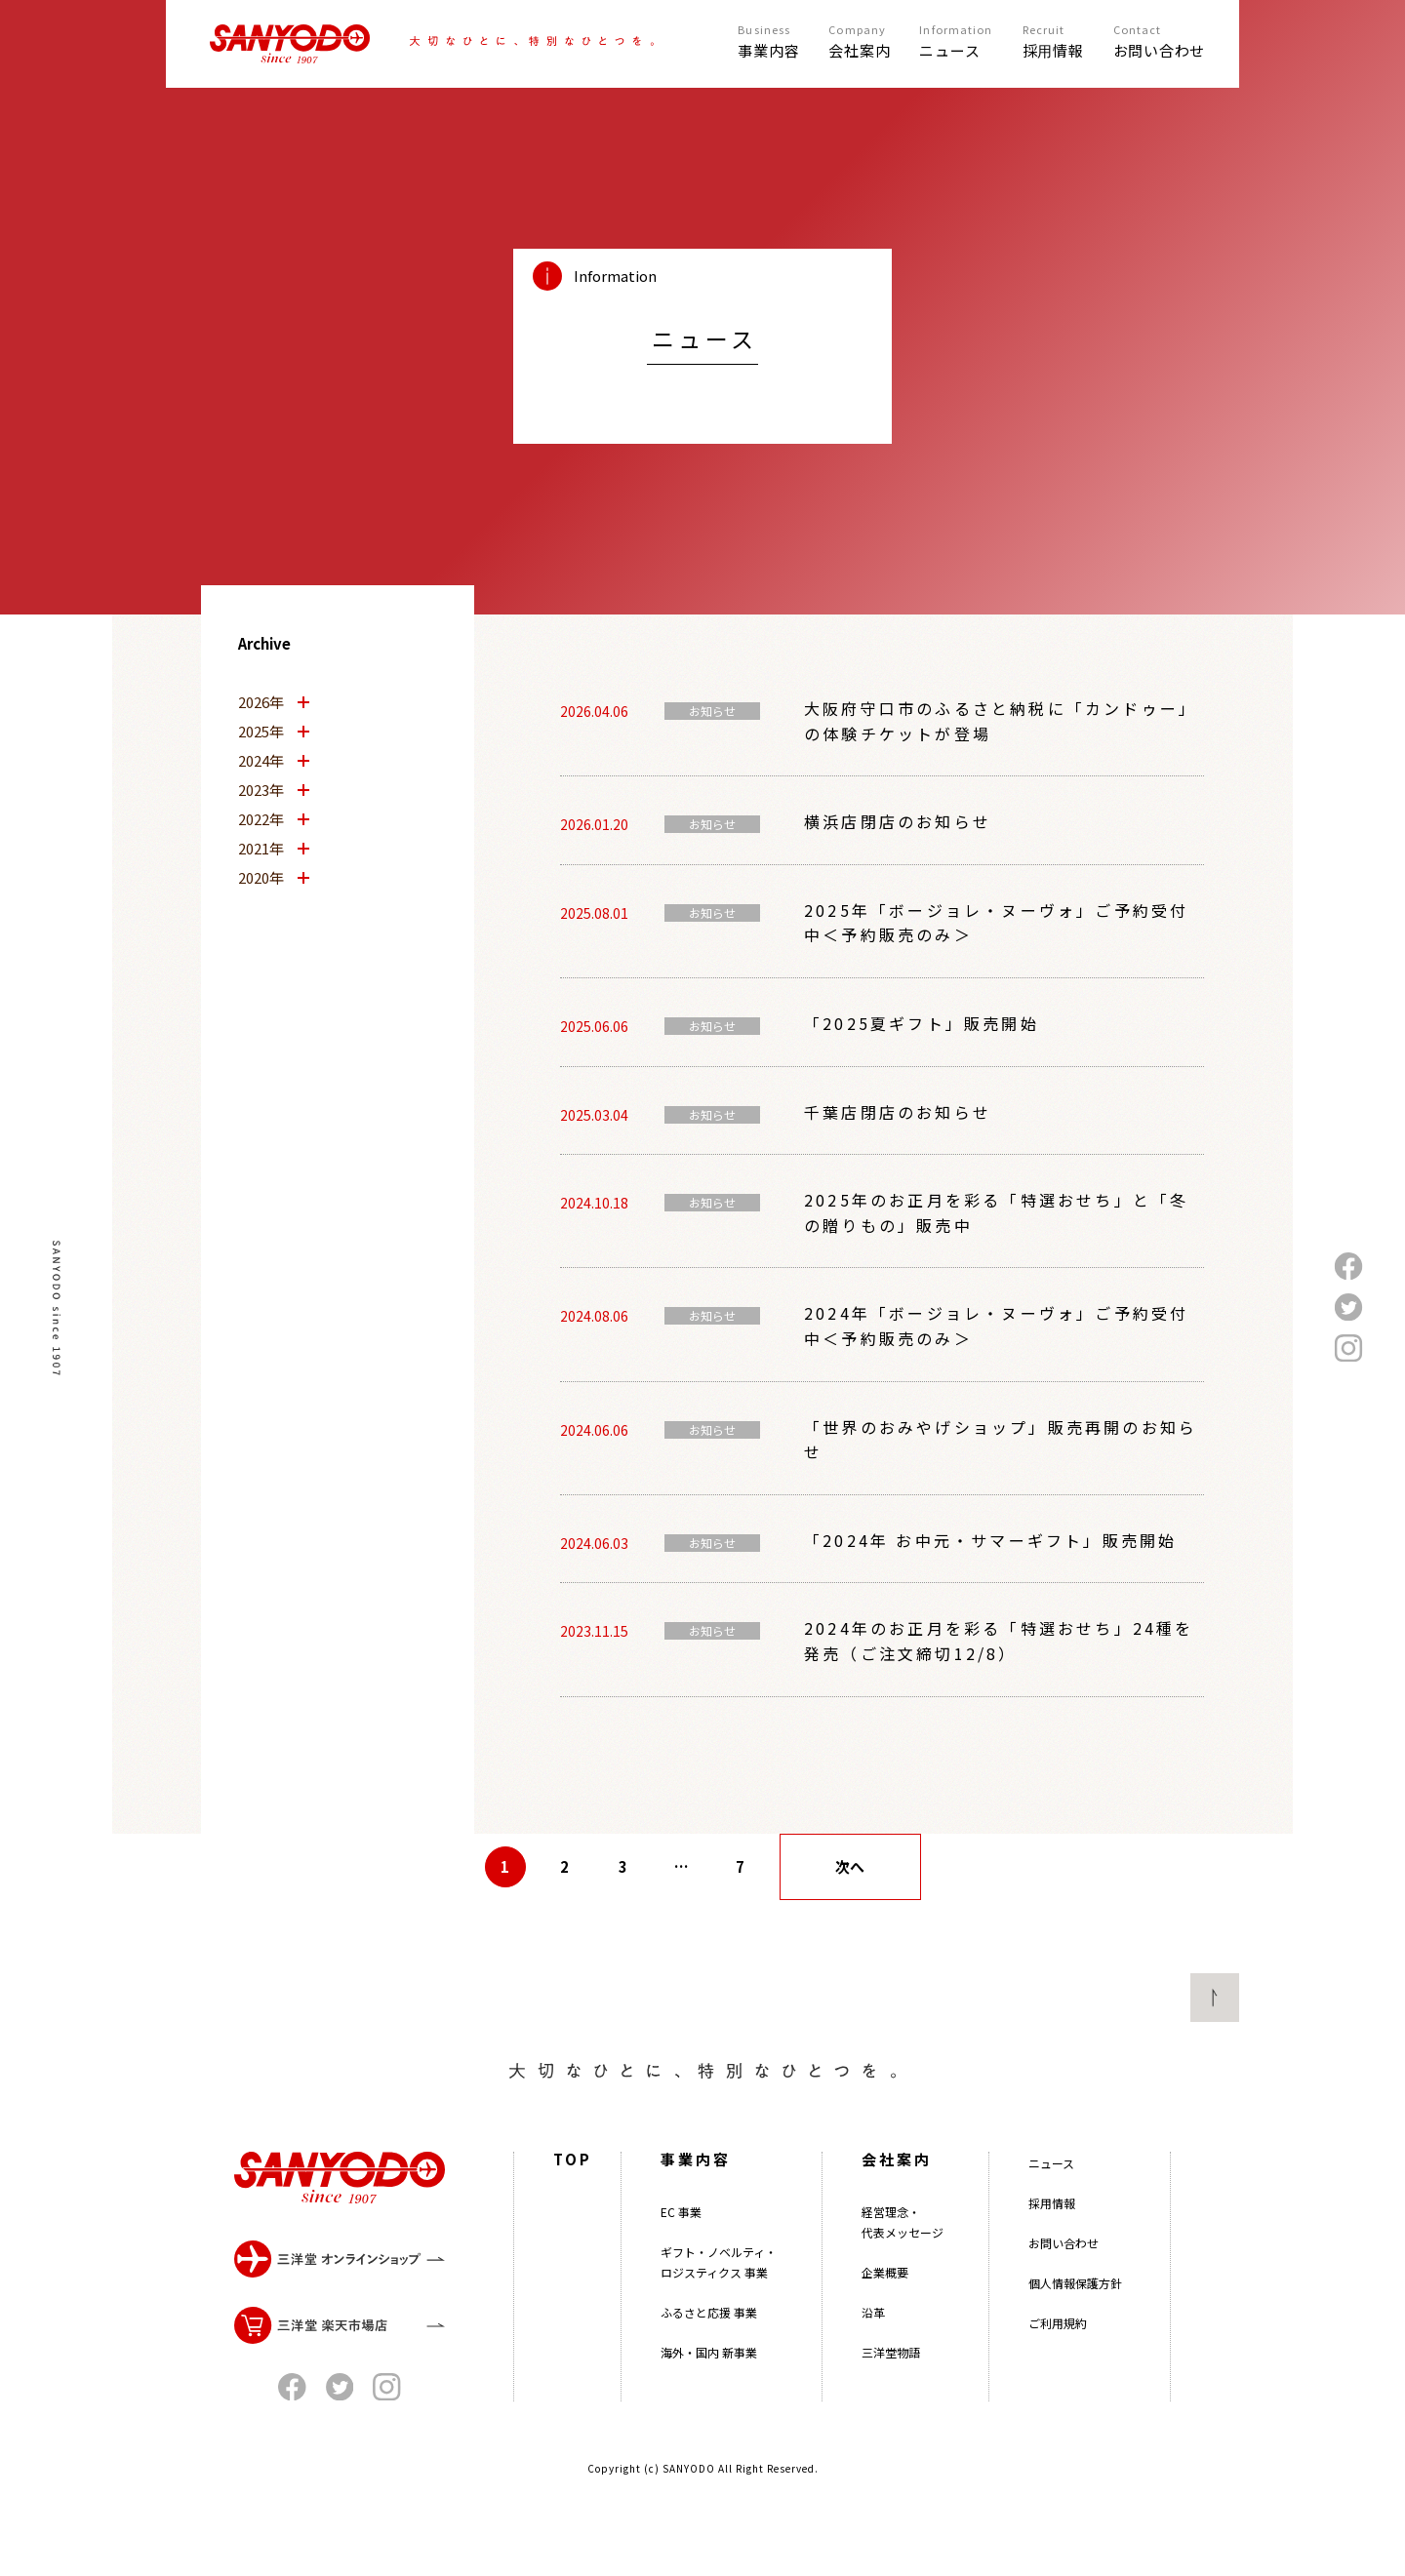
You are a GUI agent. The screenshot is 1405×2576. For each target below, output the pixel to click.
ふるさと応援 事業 (709, 2375)
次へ (849, 1866)
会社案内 (897, 2222)
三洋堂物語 (891, 2415)
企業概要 (885, 2335)
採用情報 (1051, 2266)
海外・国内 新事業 (709, 2415)
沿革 (873, 2375)
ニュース (1051, 2226)
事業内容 (696, 2222)
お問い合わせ (1063, 2306)
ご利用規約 (1057, 2386)
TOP (572, 2222)
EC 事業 (681, 2275)
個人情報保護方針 (1075, 2346)
